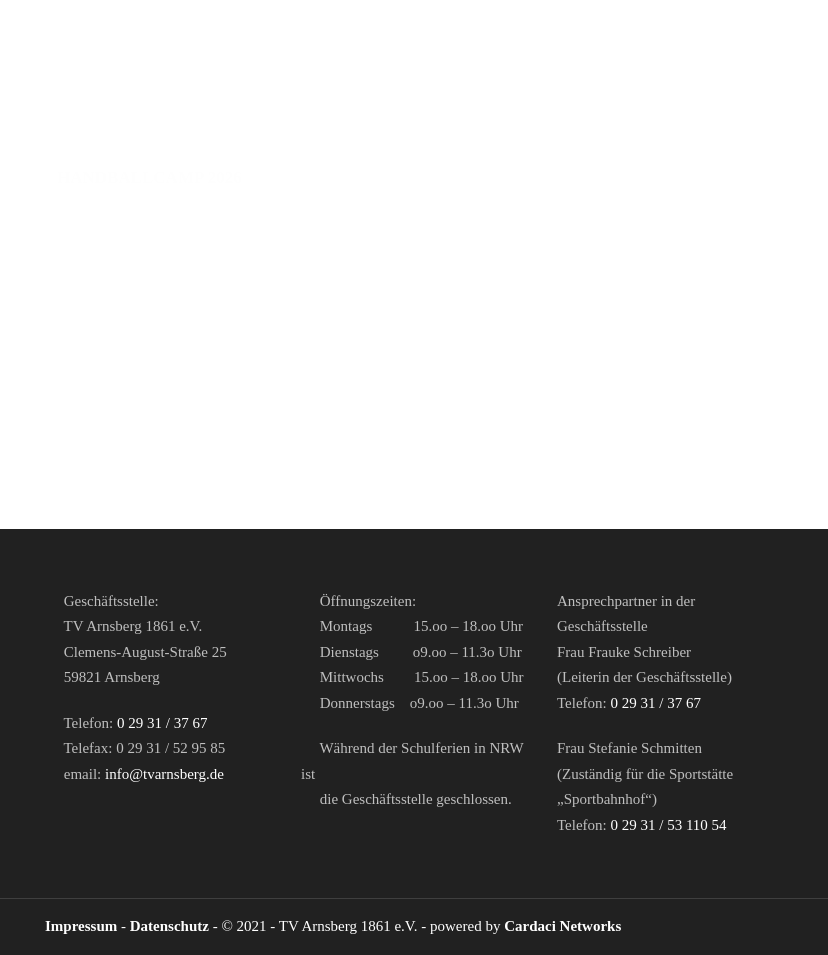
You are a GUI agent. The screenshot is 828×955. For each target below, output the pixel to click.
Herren (171, 114)
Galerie (578, 177)
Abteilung (465, 114)
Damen (264, 114)
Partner (580, 114)
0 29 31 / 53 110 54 (668, 825)
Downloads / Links (425, 177)
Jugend (355, 114)
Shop (289, 177)
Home (84, 114)
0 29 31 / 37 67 (162, 723)
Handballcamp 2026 (149, 177)
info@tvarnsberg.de (164, 774)
